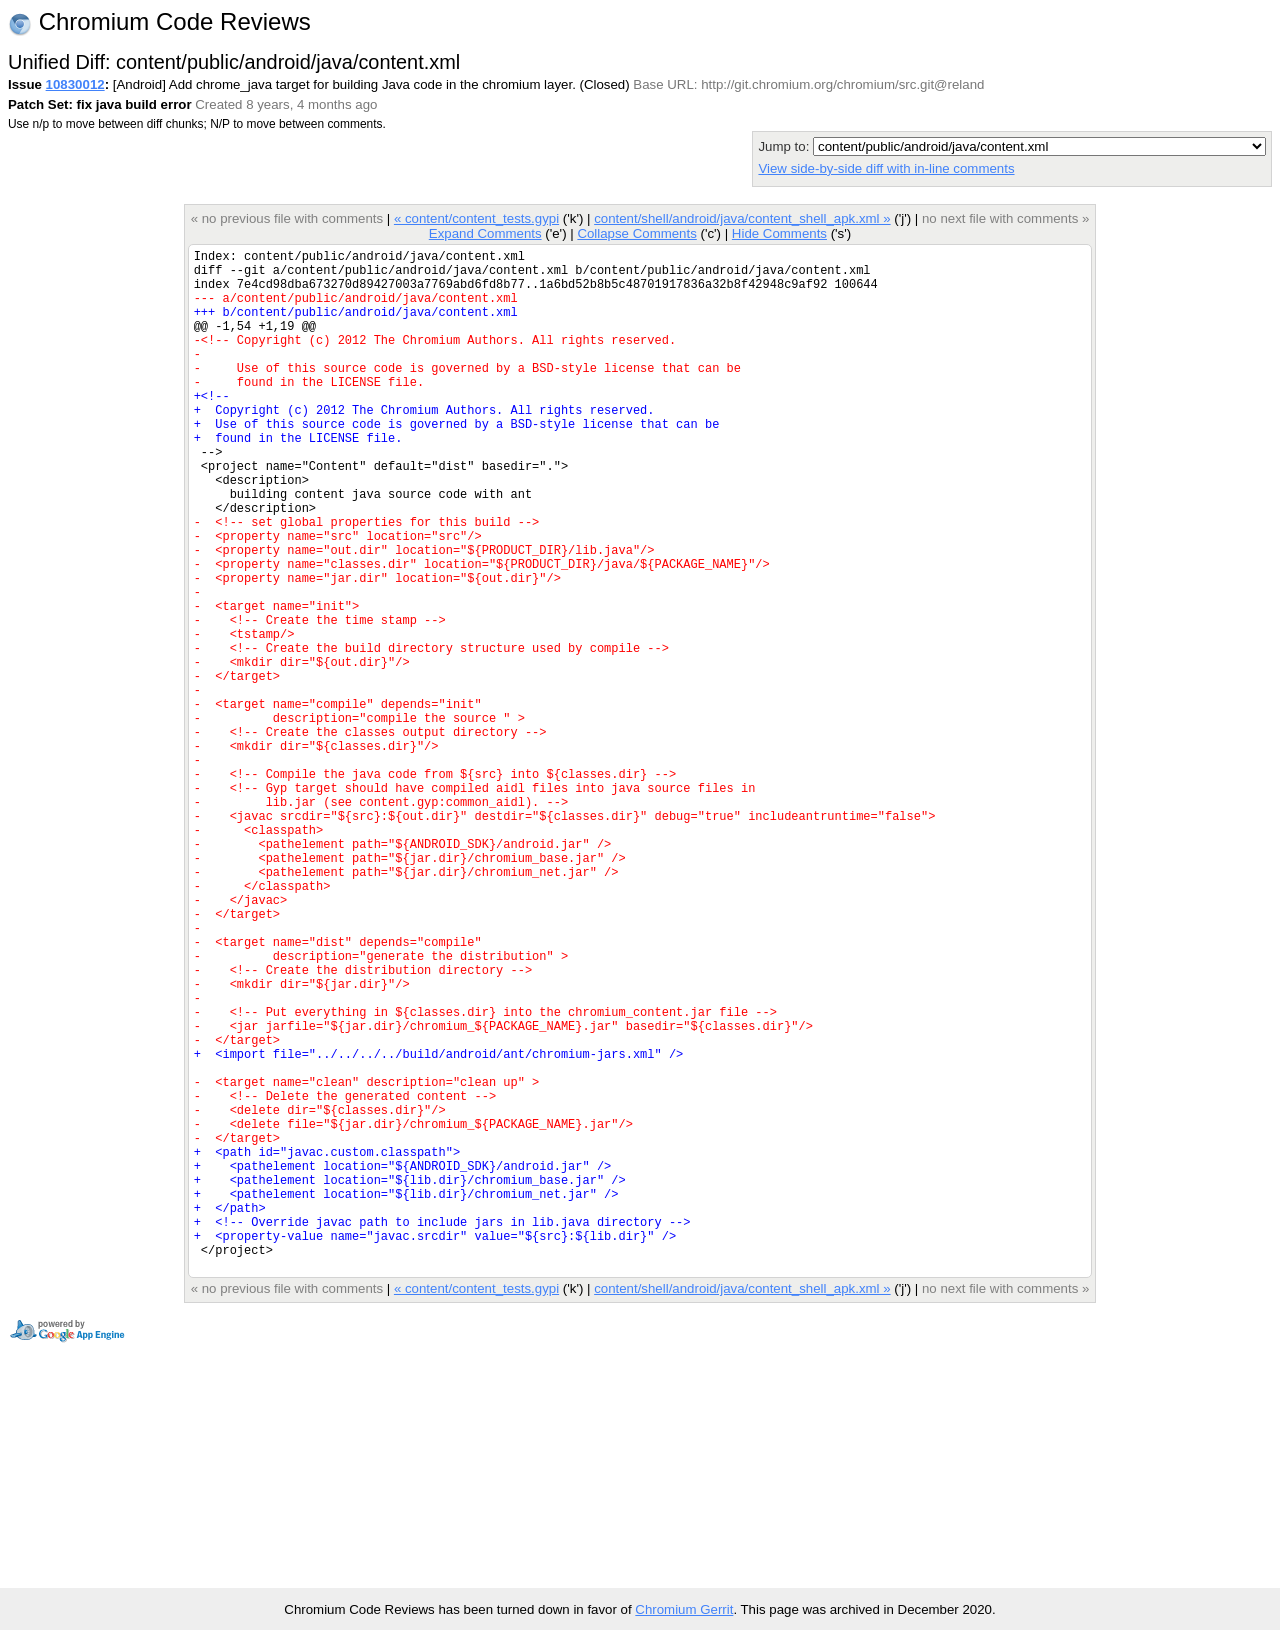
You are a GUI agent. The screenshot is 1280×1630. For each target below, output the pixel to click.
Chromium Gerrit (684, 1609)
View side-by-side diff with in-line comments (886, 168)
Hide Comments (779, 233)
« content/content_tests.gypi (476, 218)
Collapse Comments (636, 233)
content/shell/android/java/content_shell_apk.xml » (742, 218)
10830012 (75, 84)
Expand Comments (485, 233)
